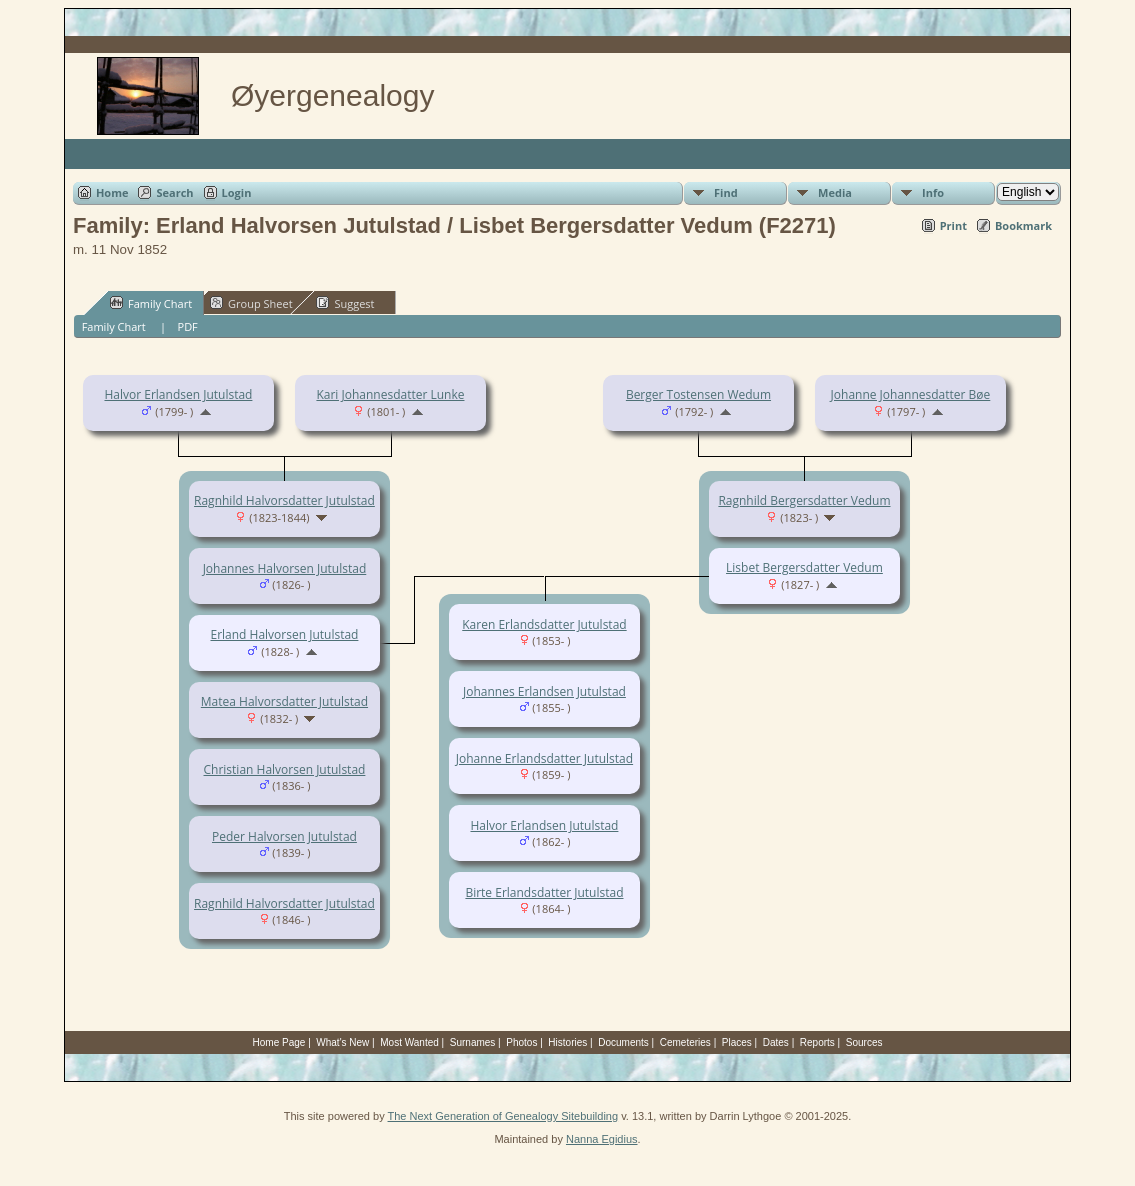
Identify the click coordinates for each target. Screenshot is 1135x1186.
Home (112, 192)
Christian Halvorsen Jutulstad (285, 769)
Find (726, 192)
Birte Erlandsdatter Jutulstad (544, 892)
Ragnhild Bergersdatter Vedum (804, 500)
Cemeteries (685, 1042)
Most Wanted (409, 1042)
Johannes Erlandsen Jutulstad (544, 691)
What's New (342, 1042)
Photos (521, 1042)
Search (174, 192)
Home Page (279, 1042)
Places (737, 1042)
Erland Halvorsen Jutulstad (284, 634)
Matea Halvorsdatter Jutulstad (284, 701)
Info (933, 192)
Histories (567, 1042)
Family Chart (151, 303)
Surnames (473, 1042)
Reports (817, 1042)
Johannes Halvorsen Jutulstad (285, 568)
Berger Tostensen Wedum (698, 394)
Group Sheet (251, 303)
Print (953, 225)
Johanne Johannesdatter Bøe (911, 394)
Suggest (345, 303)
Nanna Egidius (602, 1139)
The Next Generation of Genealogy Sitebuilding (503, 1116)
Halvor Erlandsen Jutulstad (178, 394)
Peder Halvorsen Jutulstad (284, 836)
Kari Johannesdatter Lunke (390, 394)
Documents (623, 1042)
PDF (188, 326)
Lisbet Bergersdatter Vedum (804, 567)
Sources (864, 1042)
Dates (776, 1042)
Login (237, 192)
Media (835, 192)
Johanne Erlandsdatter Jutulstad (544, 758)
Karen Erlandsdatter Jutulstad (544, 624)
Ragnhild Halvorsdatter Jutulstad (284, 500)
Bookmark (1023, 225)
